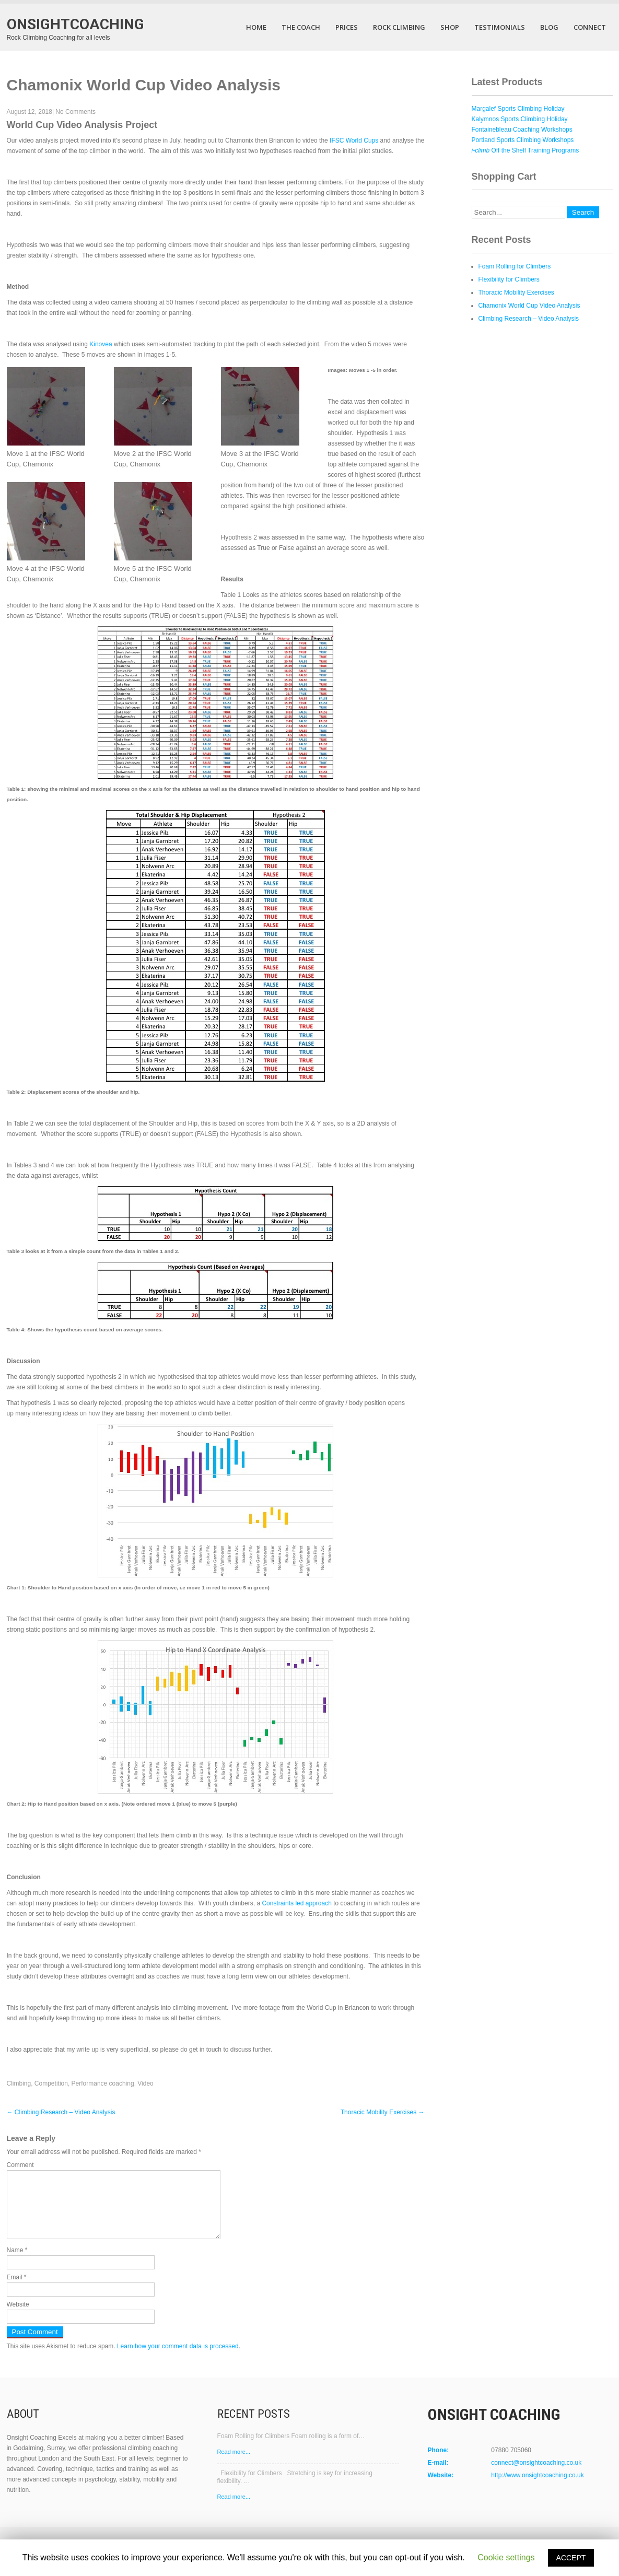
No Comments (75, 111)
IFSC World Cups (354, 140)
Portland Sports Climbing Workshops (523, 140)
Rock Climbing (399, 27)
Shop (449, 27)
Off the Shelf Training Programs (525, 150)
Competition (51, 2083)
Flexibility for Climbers (509, 279)
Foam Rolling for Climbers (514, 266)
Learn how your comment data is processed (178, 2358)
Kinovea (100, 344)
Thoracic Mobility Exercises (383, 2112)
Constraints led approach (296, 1903)
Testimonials (499, 27)
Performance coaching (103, 2083)
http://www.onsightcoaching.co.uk (537, 2487)
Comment (20, 2165)
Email (17, 2289)
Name (17, 2262)
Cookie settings (505, 2557)
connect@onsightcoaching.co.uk (536, 2475)
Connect (590, 27)
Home (256, 27)
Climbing (19, 2083)
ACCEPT (571, 2558)
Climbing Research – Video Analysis (61, 2112)
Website (18, 2317)
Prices (346, 27)
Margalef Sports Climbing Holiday (518, 108)
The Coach (301, 27)
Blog (549, 27)
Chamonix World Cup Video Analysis (529, 305)
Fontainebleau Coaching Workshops (522, 129)
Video (145, 2083)
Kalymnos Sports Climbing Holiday (520, 119)
